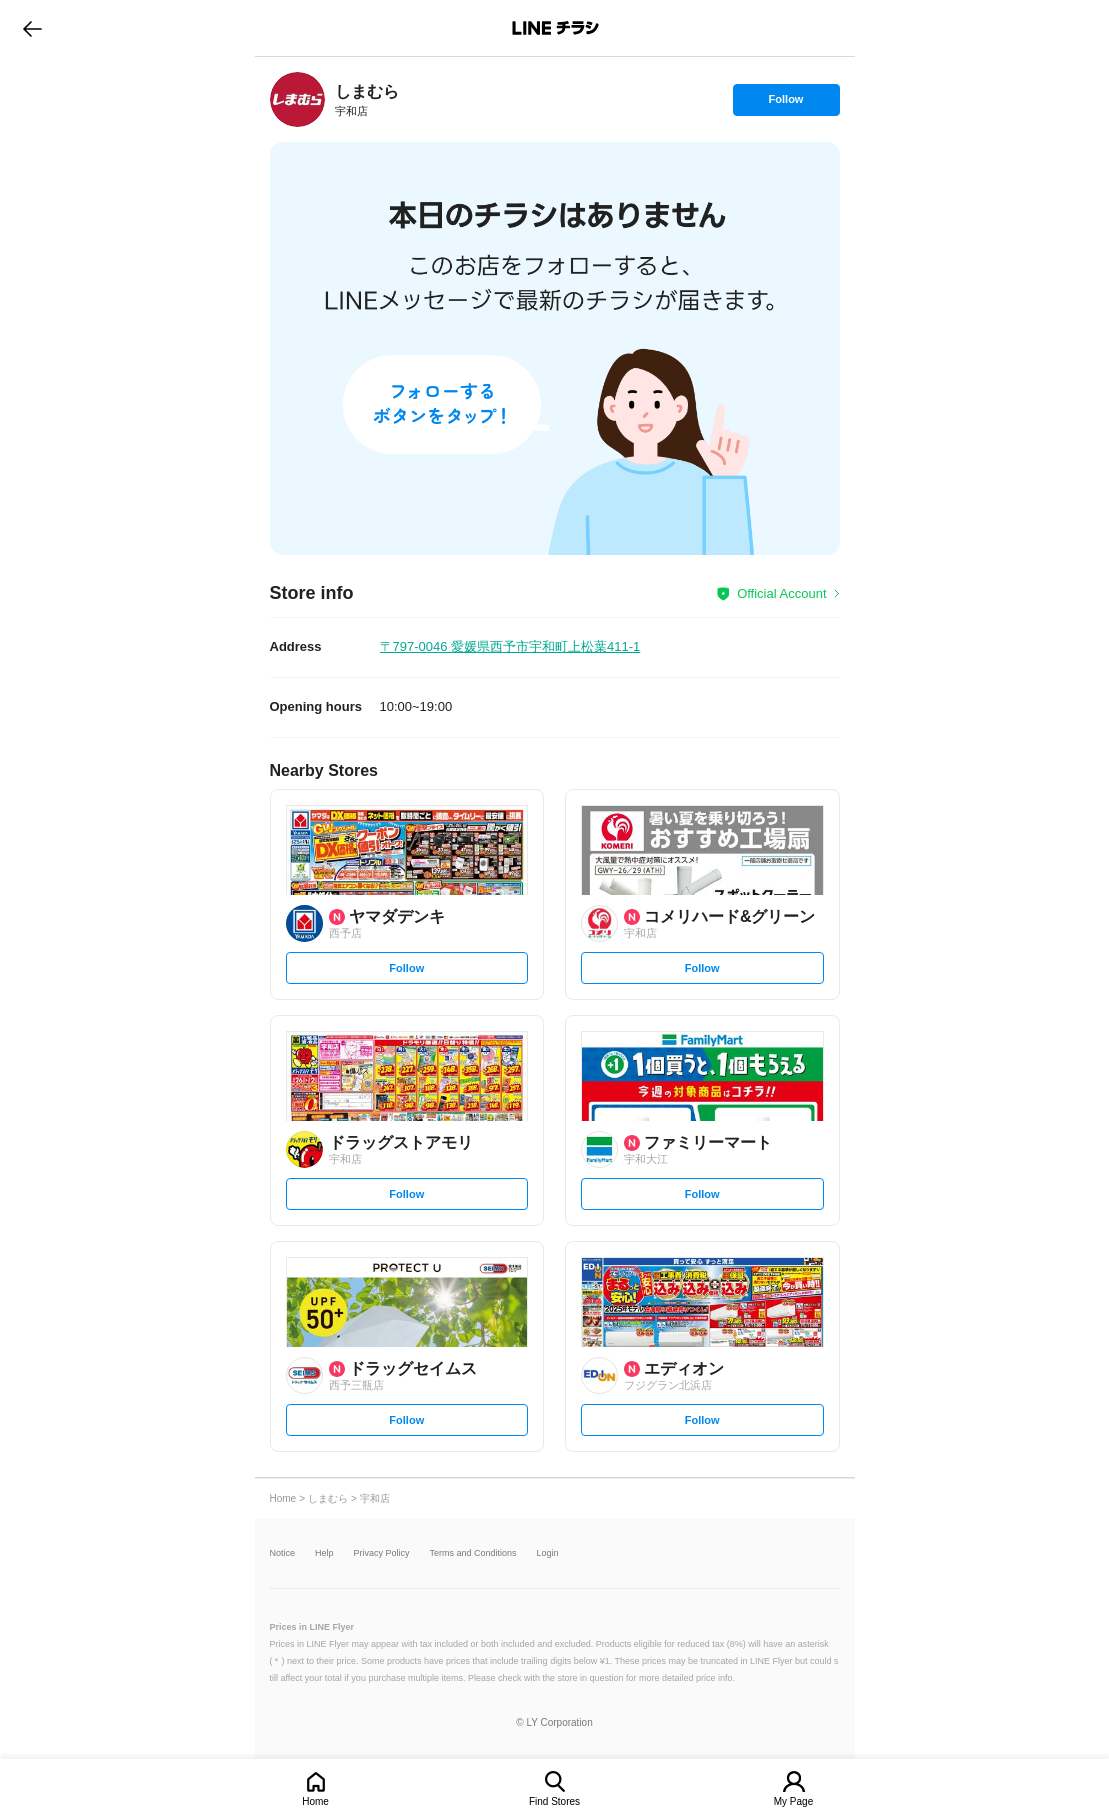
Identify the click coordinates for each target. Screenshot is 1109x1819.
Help (324, 1553)
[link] (297, 99)
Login (548, 1553)
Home (315, 1801)
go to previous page (32, 28)
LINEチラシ (556, 28)
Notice (283, 1553)
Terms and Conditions (473, 1553)
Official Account (781, 593)
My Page (793, 1801)
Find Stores (554, 1801)
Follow (786, 104)
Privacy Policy (382, 1553)
